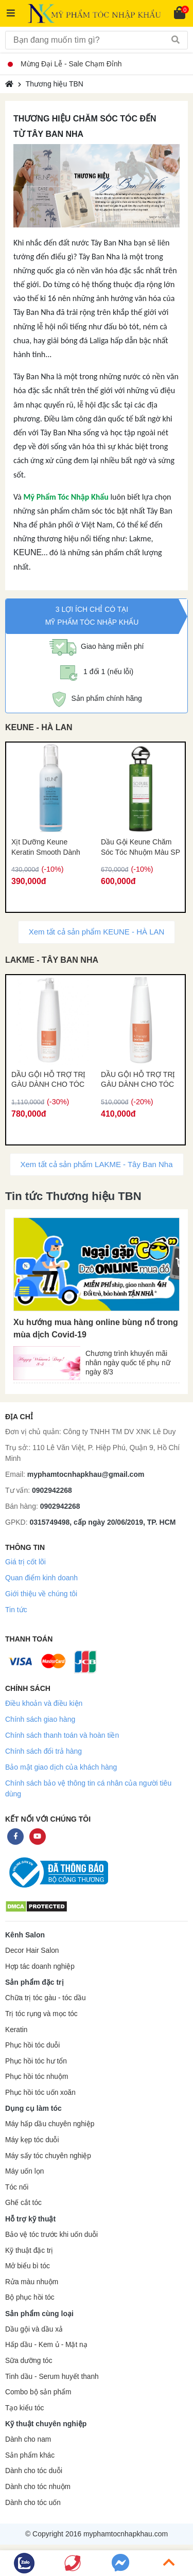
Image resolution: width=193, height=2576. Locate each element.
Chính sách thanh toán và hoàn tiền (62, 1735)
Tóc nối (16, 2187)
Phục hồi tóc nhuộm (36, 2076)
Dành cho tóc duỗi (33, 2471)
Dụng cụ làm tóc (33, 2108)
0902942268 (52, 1490)
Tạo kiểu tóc (24, 2408)
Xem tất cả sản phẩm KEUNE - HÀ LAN (97, 931)
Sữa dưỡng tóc (28, 2361)
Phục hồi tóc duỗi (32, 2045)
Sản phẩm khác (30, 2455)
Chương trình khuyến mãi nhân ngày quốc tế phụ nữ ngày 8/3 (127, 1360)
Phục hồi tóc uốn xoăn (40, 2092)
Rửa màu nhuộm (31, 2282)
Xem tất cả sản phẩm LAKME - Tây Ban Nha (97, 1164)
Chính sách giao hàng (40, 1719)
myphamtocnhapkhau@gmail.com (86, 1474)
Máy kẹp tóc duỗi (32, 2140)
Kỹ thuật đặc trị (29, 2250)
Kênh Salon (25, 1935)
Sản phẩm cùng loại (39, 2313)
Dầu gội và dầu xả (34, 2329)
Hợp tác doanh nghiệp (40, 1966)
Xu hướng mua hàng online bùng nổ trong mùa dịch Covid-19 (95, 1328)
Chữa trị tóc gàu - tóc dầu (45, 1998)
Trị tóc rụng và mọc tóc (41, 2014)
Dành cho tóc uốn (33, 2503)
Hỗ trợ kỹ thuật (30, 2219)
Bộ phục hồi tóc (30, 2297)
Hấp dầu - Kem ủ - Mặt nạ (46, 2345)
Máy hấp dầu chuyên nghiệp (50, 2124)
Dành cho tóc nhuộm (38, 2487)
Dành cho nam (28, 2439)
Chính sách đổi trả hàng (43, 1751)
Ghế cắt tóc (23, 2203)
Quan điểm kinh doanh (41, 1578)
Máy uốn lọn (24, 2171)
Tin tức (16, 1609)
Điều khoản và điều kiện (43, 1703)
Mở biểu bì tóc (27, 2266)
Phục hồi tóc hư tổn (36, 2061)
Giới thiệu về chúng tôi (41, 1594)
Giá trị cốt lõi (25, 1562)
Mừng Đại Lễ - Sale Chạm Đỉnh (65, 64)
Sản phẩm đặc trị (34, 1982)
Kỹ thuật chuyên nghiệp (45, 2424)
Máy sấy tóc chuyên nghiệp (48, 2156)
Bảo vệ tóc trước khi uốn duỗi (51, 2234)
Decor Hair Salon (32, 1950)
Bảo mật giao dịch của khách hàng (61, 1767)
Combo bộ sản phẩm (38, 2392)
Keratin (16, 2030)
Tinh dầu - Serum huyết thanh (52, 2376)
